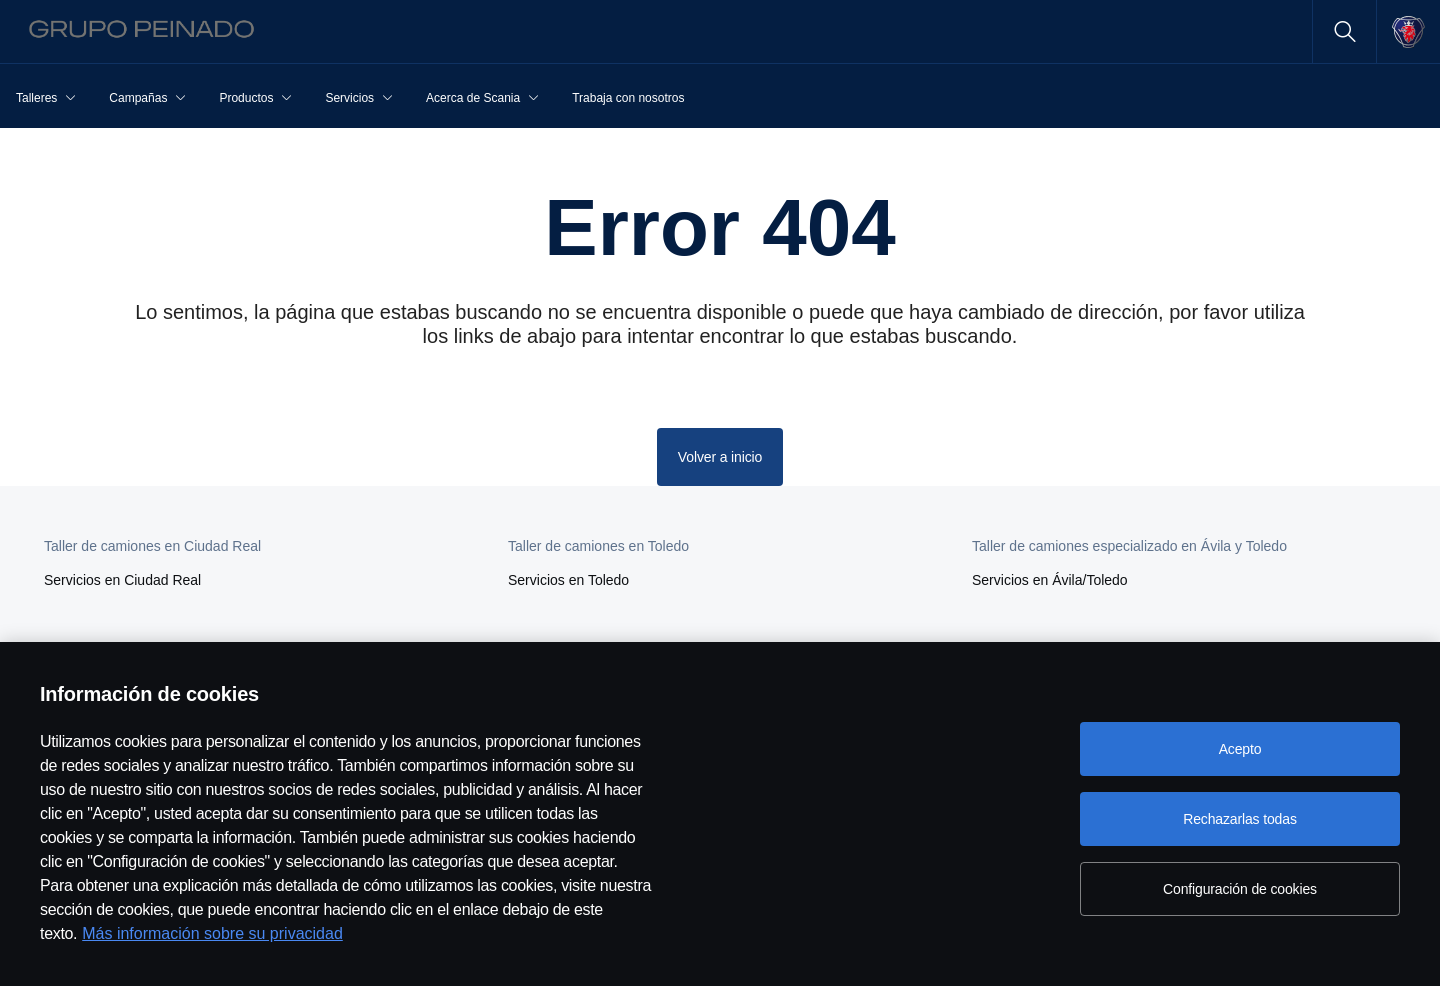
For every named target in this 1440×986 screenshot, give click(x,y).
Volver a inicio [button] (720, 457)
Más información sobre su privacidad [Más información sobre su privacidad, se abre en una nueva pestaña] (212, 933)
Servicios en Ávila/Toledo (1050, 580)
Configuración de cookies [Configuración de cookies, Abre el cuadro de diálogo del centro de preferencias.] (1240, 889)
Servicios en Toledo (568, 580)
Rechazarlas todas (1240, 819)
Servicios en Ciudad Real (122, 580)
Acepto (1240, 749)
